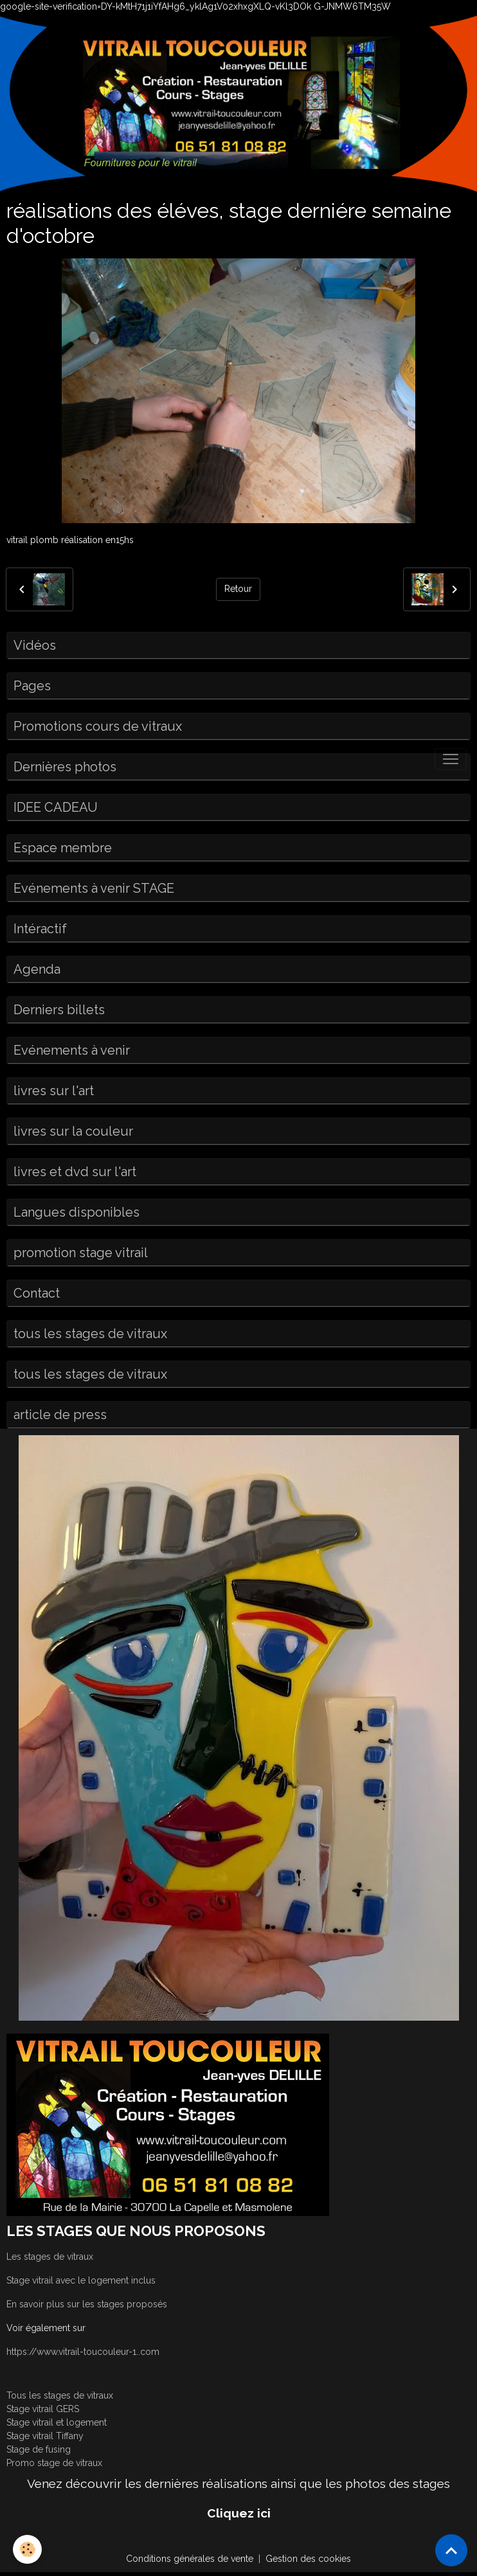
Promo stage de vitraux (54, 2463)
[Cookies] (27, 2549)
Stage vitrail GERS (42, 2409)
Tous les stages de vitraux (59, 2395)
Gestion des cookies (308, 2559)
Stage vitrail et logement (56, 2422)
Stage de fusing (38, 2449)
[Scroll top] (451, 2550)
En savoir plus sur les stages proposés (86, 2304)
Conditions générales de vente (189, 2559)
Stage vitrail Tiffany (45, 2436)
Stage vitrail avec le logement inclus (81, 2280)
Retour (238, 589)
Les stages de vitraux (49, 2256)
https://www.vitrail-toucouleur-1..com (82, 2352)
